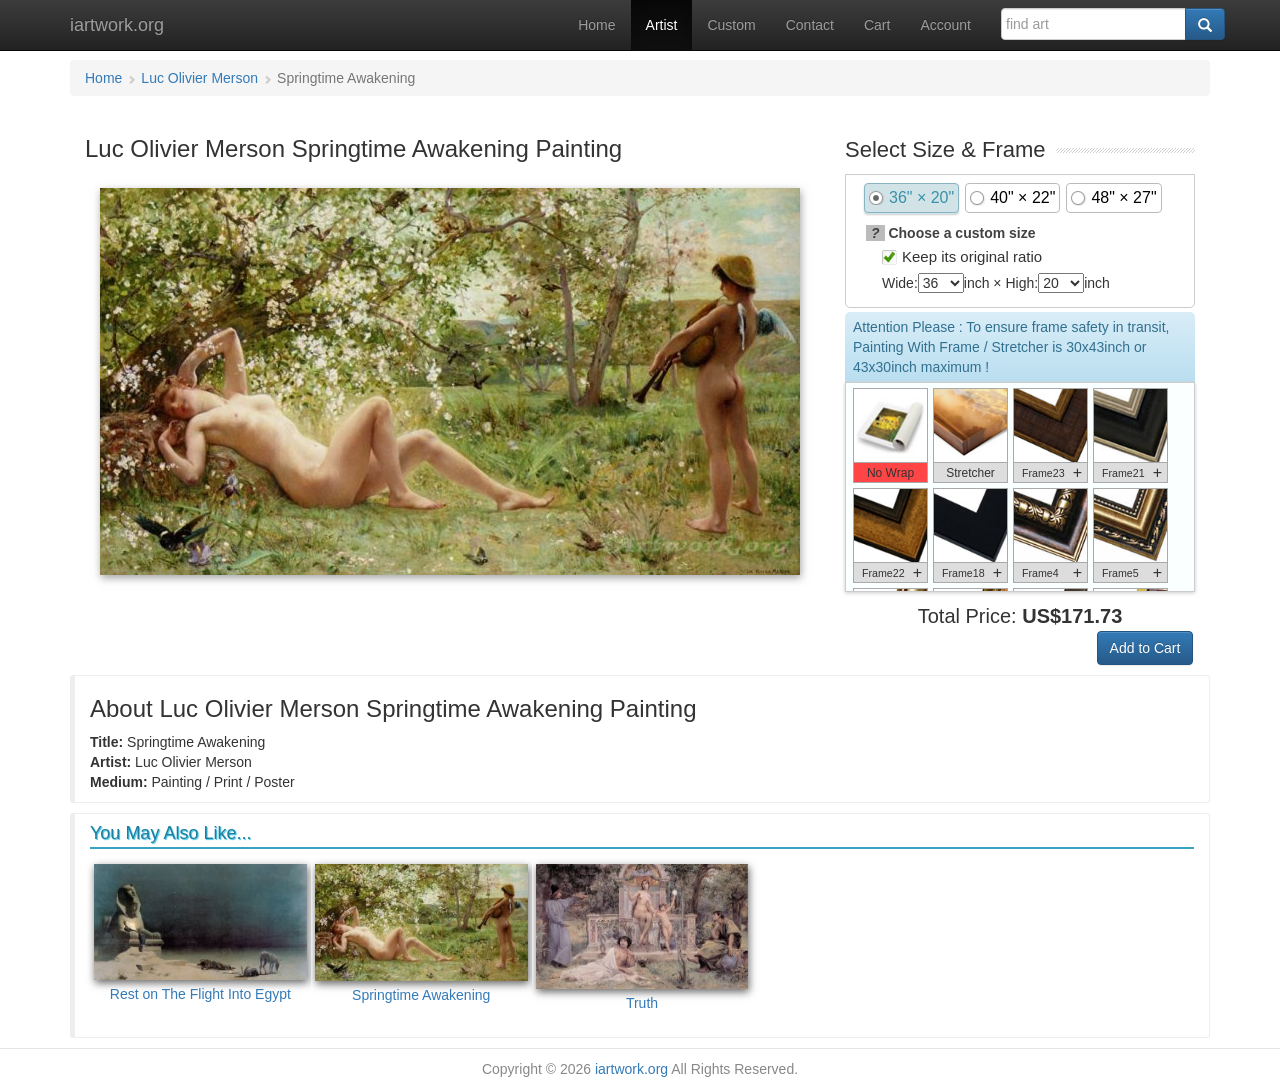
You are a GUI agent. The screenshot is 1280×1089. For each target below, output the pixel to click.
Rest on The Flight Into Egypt (200, 933)
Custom (731, 25)
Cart (877, 25)
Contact (810, 25)
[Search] (1205, 24)
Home (596, 25)
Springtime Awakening (421, 933)
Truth (642, 937)
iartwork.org (117, 25)
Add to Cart (1145, 648)
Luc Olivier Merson (199, 78)
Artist (662, 25)
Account (945, 25)
